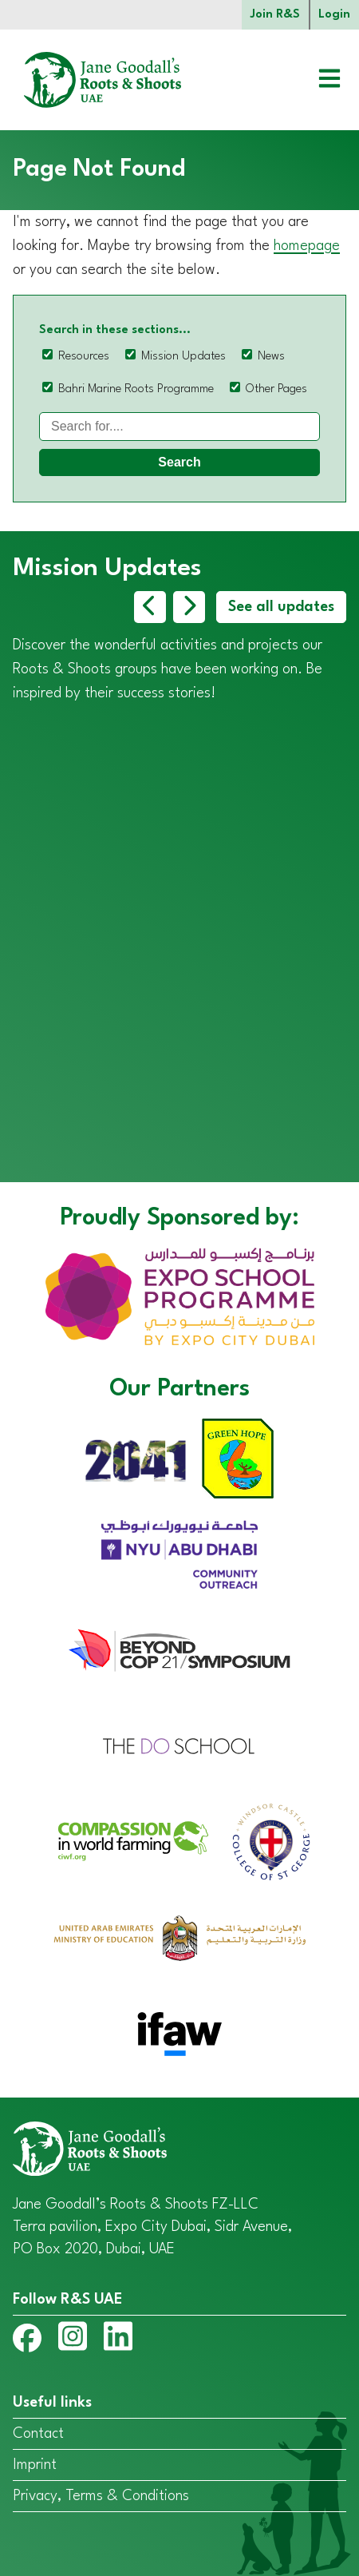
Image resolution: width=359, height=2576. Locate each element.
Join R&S (275, 15)
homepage (307, 246)
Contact (38, 2434)
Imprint (35, 2465)
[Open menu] (317, 80)
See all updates (281, 607)
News (271, 357)
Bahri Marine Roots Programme (136, 389)
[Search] (179, 426)
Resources (83, 357)
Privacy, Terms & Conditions (101, 2496)
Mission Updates (183, 357)
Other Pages (276, 389)
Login (334, 15)
